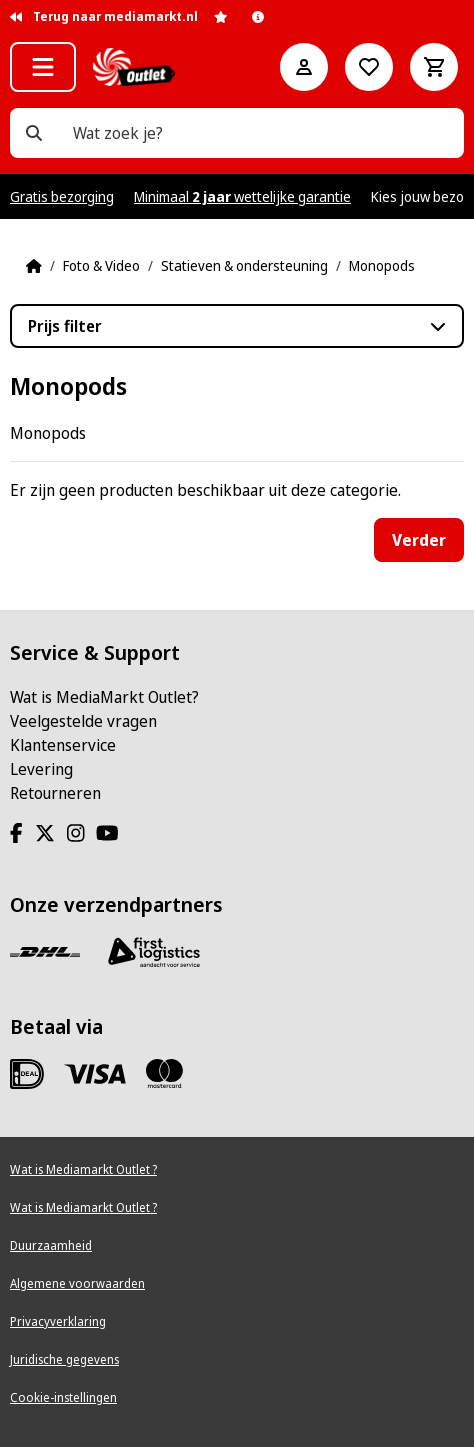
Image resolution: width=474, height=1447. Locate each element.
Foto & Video (101, 265)
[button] (43, 67)
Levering (41, 769)
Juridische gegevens (64, 1359)
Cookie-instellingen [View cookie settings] (63, 1397)
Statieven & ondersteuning (244, 265)
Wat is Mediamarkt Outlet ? (83, 1169)
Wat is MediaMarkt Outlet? (104, 697)
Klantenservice (63, 745)
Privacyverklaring (58, 1321)
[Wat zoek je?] (34, 133)
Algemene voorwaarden (77, 1283)
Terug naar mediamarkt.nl (104, 16)
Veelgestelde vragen (83, 721)
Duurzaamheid (51, 1245)
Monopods (382, 265)
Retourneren (55, 793)
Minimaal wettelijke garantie (242, 196)
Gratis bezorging (62, 196)
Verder (419, 540)
